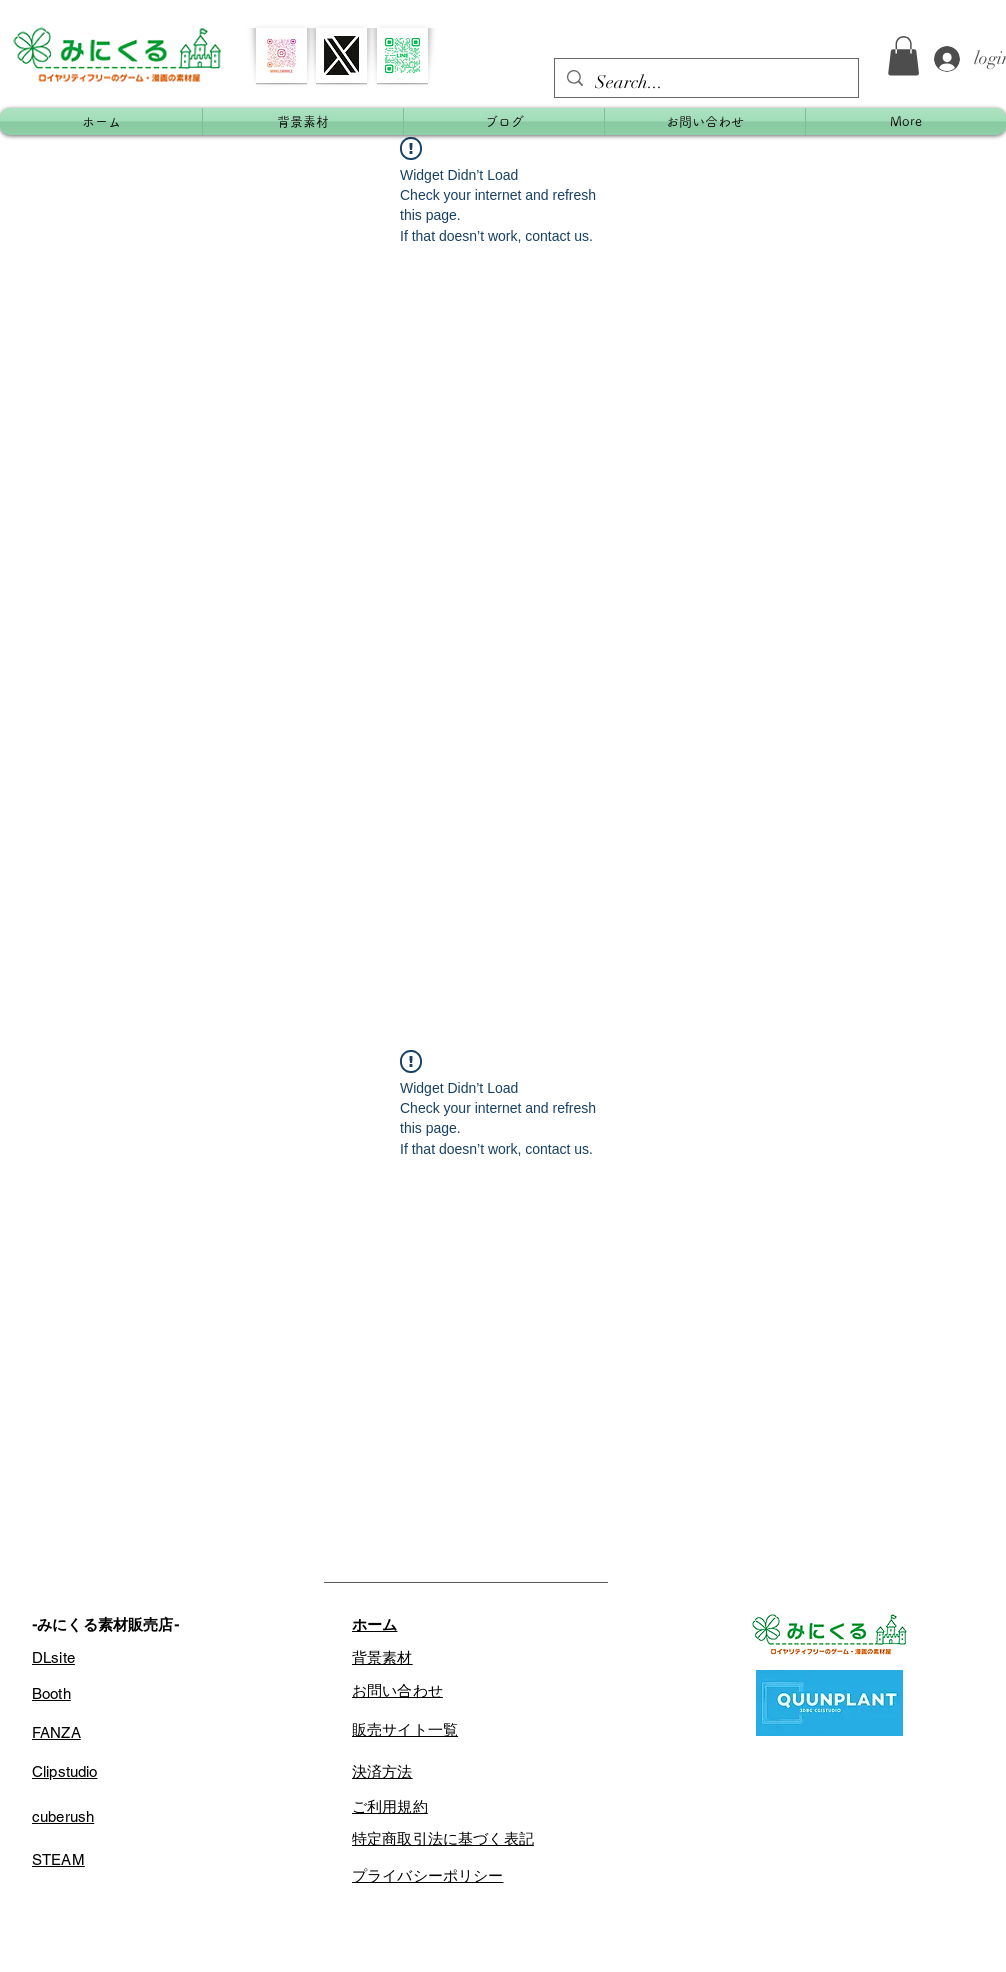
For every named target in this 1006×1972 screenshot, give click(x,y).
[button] (903, 55)
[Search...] (705, 83)
